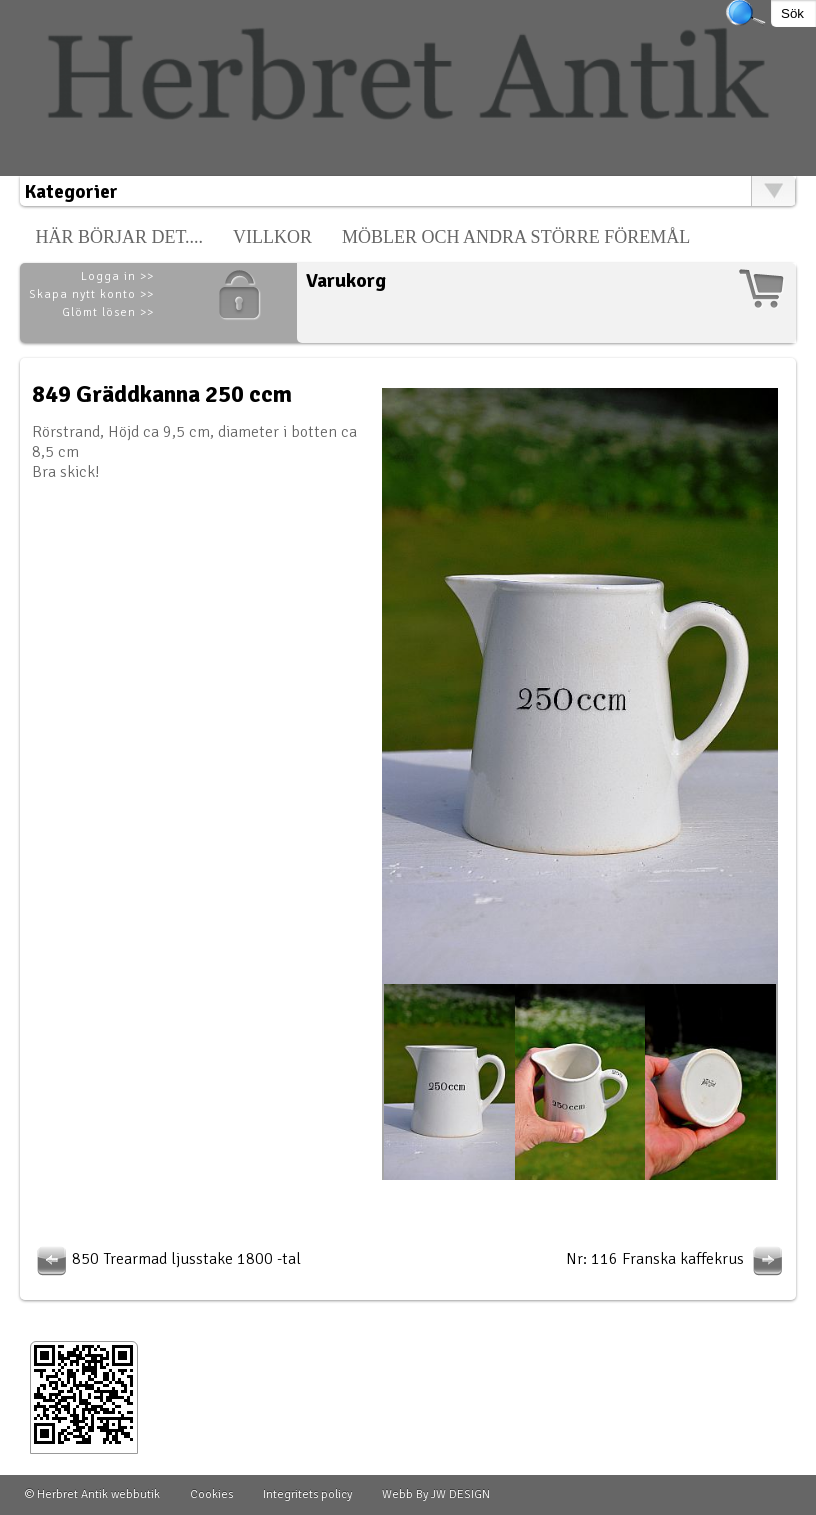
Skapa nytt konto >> (91, 294)
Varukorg (346, 280)
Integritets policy (307, 1494)
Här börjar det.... (119, 237)
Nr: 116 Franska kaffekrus (677, 1259)
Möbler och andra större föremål (516, 237)
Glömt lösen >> (108, 312)
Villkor (272, 237)
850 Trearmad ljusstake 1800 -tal (166, 1259)
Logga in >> (117, 276)
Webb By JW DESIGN (436, 1494)
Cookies (211, 1494)
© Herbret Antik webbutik (92, 1494)
